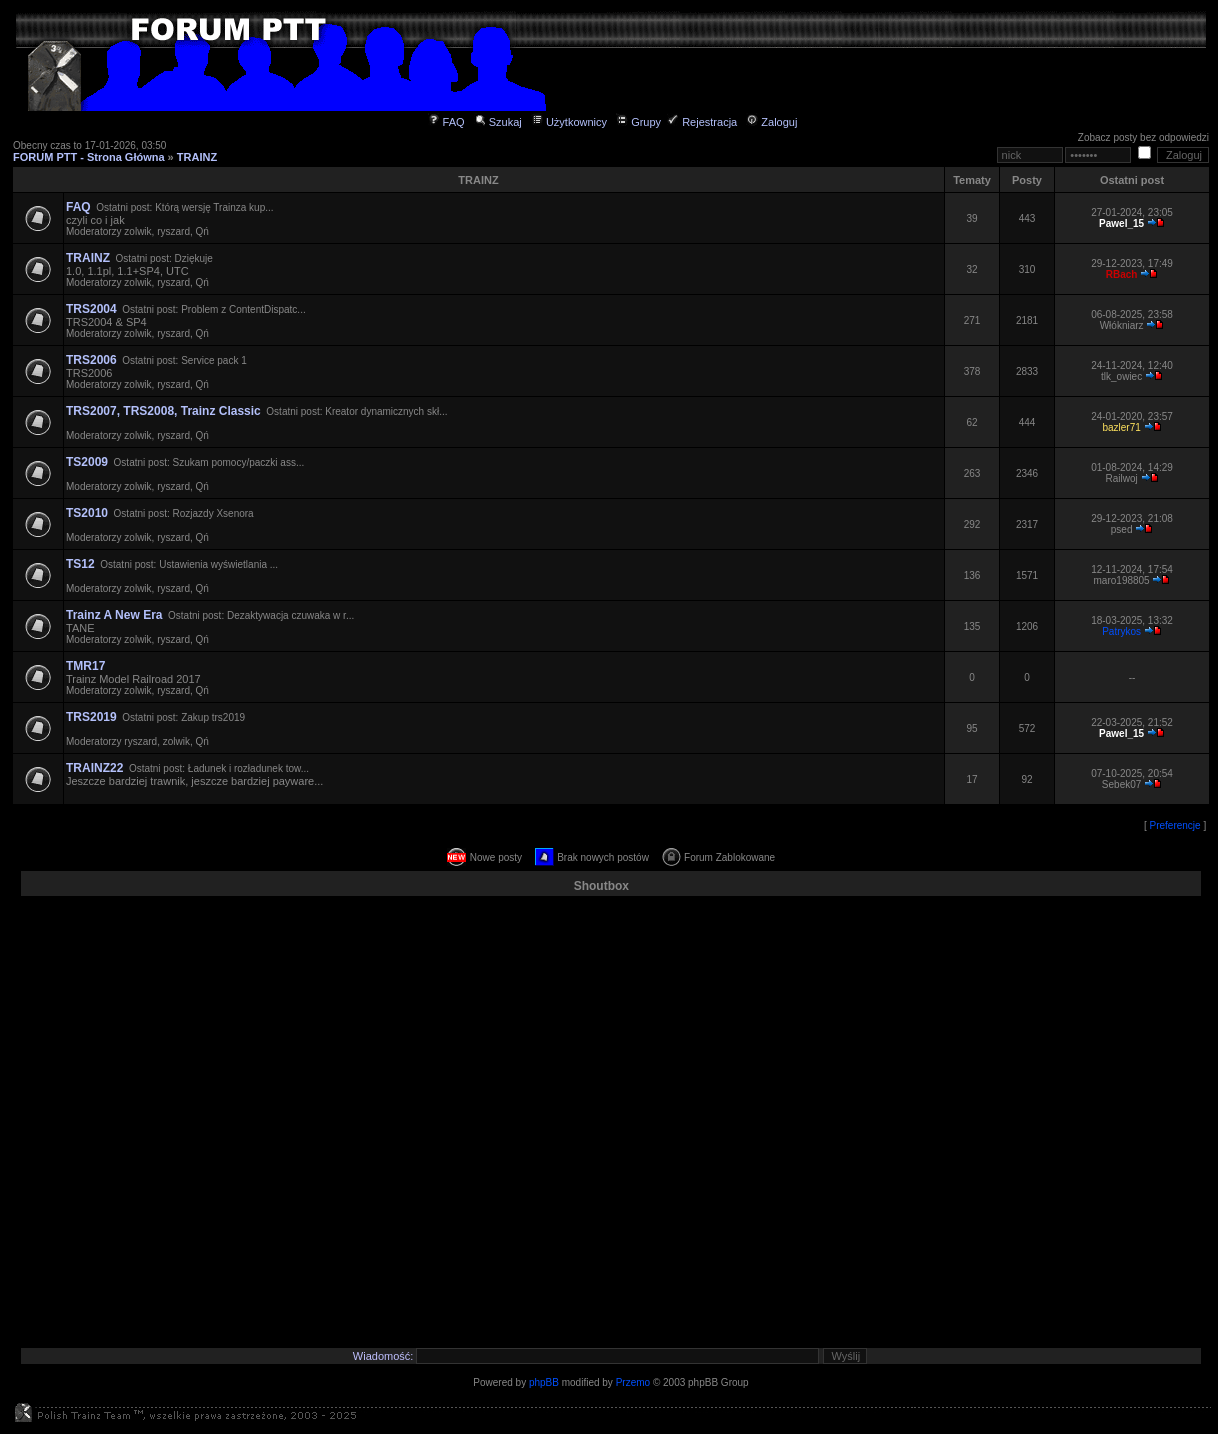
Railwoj (1121, 478)
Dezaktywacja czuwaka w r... (290, 615)
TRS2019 (91, 717)
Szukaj (498, 122)
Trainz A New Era (114, 615)
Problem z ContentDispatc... (243, 309)
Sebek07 (1121, 784)
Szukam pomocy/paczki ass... (239, 462)
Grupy (638, 122)
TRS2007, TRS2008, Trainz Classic (163, 411)
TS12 (80, 564)
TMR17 (85, 666)
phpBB (544, 1382)
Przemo (633, 1382)
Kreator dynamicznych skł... (386, 411)
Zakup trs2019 (213, 717)
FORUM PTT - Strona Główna (89, 157)
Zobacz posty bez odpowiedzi (1143, 137)
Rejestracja (702, 122)
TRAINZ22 (94, 768)
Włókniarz (1122, 325)
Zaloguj (771, 122)
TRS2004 (91, 309)
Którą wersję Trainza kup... (214, 207)
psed (1122, 529)
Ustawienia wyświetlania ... (218, 564)
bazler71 (1121, 427)
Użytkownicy (569, 122)
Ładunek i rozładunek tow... (248, 768)
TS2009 (87, 462)
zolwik (137, 231)
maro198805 (1122, 580)
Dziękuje (193, 258)
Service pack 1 (214, 360)
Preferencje (1175, 825)
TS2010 (87, 513)
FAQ (446, 122)
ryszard (173, 231)
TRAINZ (197, 157)
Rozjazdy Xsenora (213, 513)
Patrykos (1121, 631)
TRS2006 (91, 360)
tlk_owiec (1121, 376)
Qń (202, 231)
